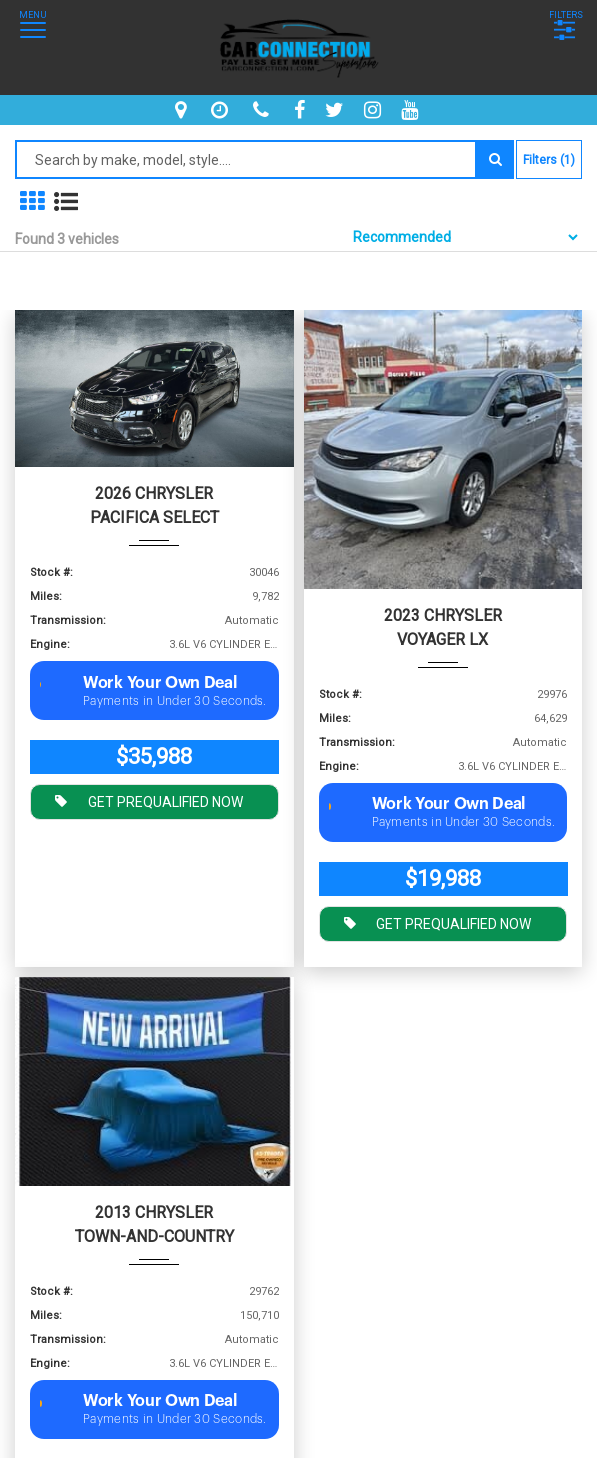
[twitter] (337, 110)
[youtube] (412, 110)
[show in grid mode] (32, 201)
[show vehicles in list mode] (66, 201)
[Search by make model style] (246, 159)
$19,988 (443, 878)
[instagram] (375, 110)
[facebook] (302, 110)
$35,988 (154, 756)
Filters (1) (549, 160)
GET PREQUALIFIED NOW (144, 800)
